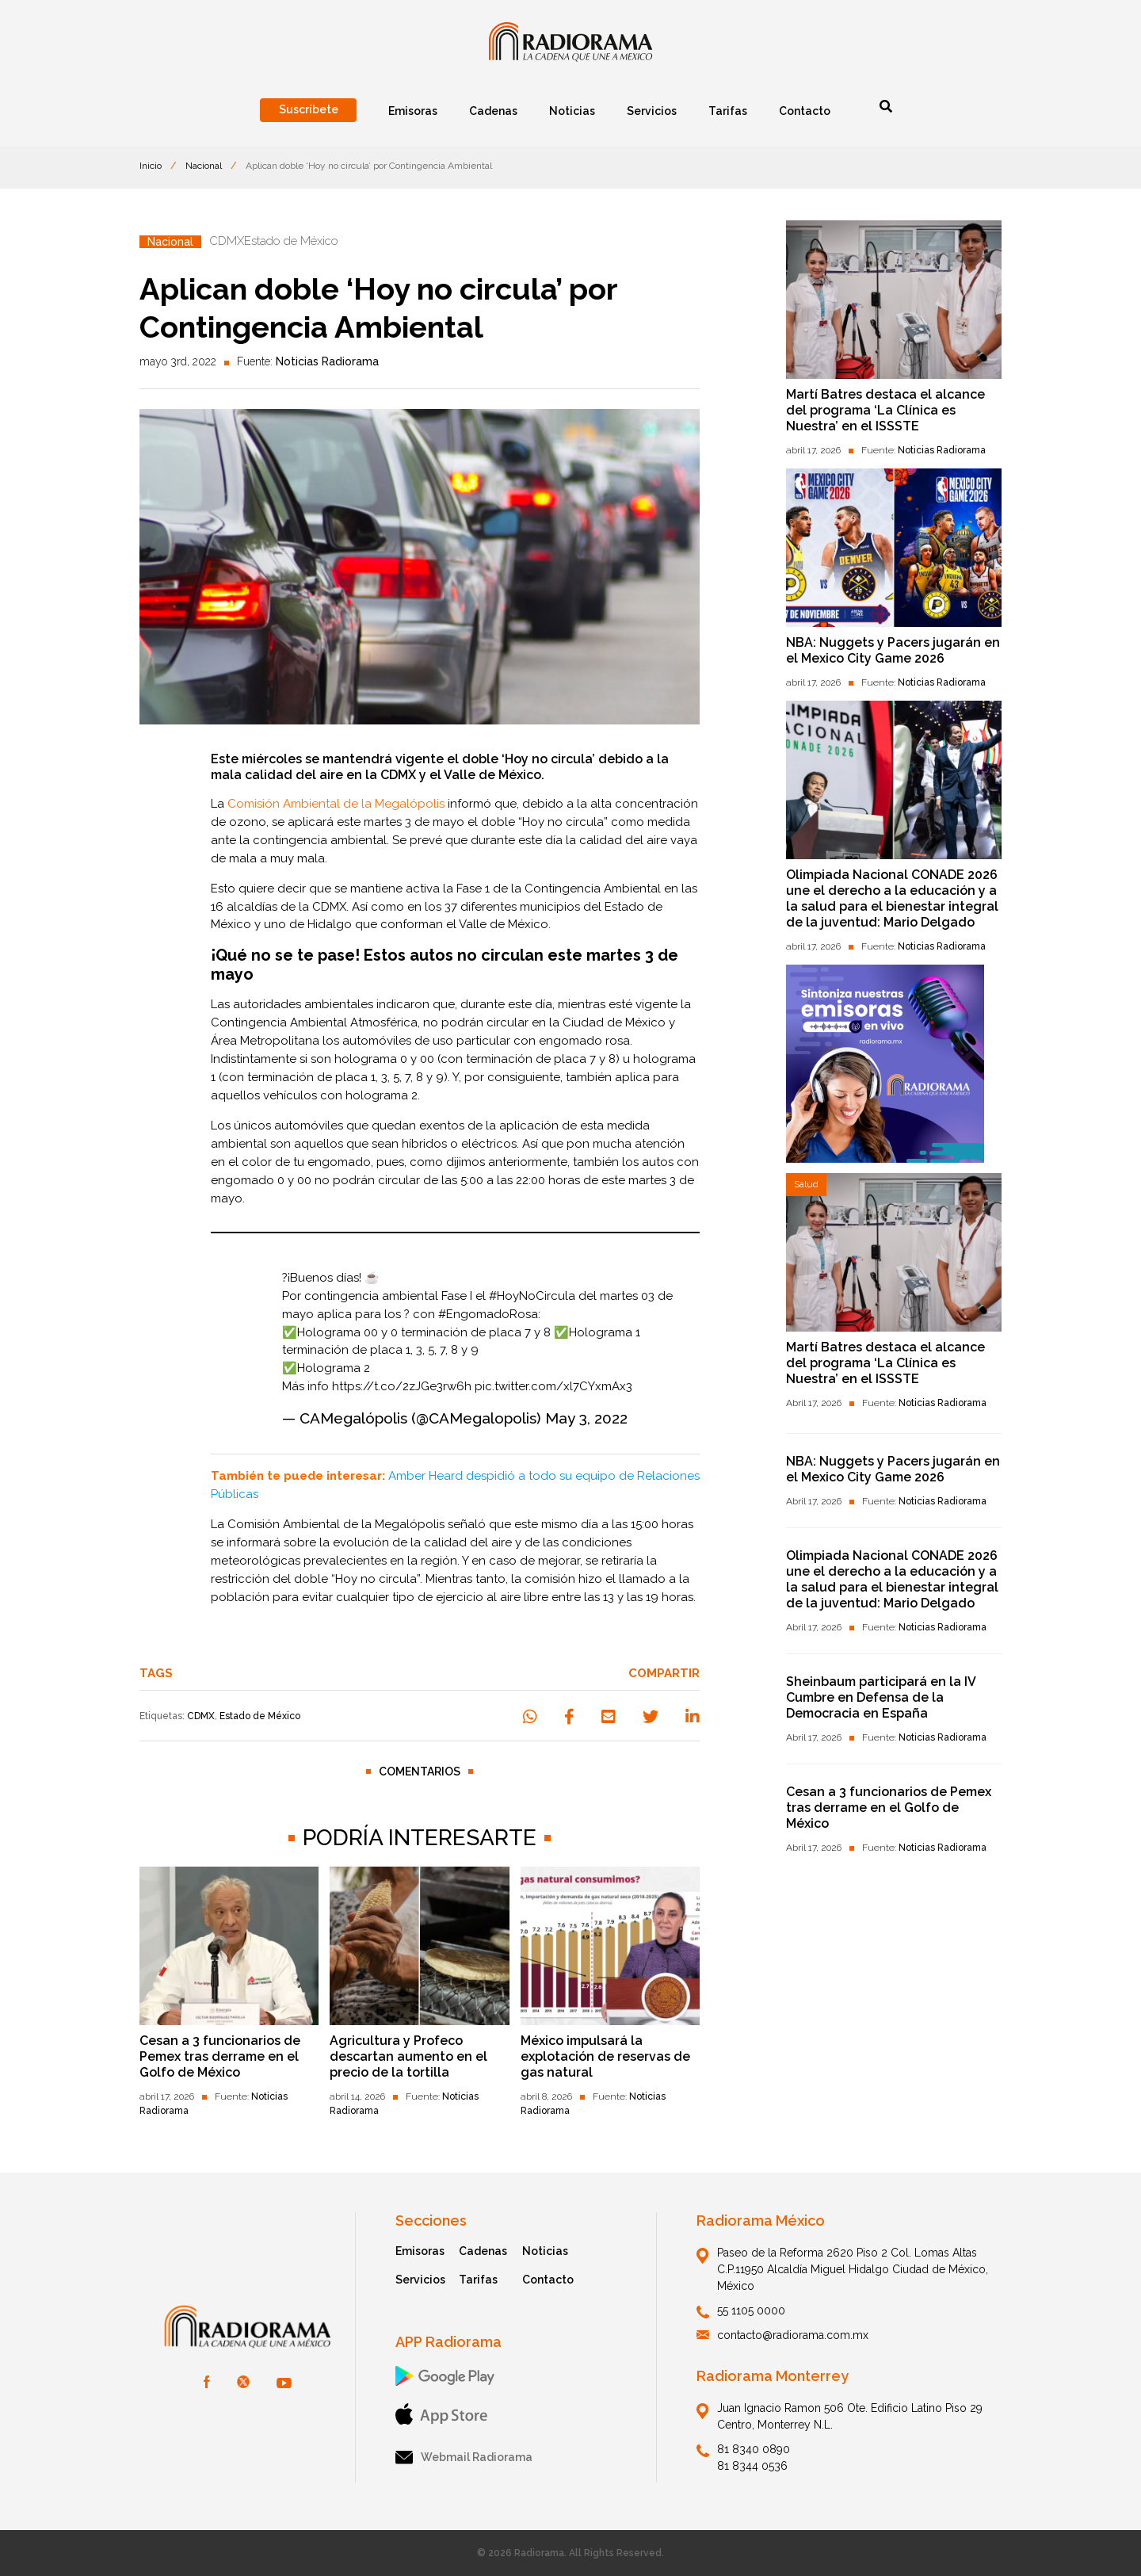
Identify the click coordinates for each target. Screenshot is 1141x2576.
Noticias (545, 2251)
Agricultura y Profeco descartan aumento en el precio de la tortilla (408, 2056)
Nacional (203, 165)
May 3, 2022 (586, 1418)
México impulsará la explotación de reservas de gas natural (605, 2056)
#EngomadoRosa (488, 1314)
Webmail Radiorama (463, 2457)
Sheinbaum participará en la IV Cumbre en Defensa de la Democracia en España (880, 1697)
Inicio (150, 165)
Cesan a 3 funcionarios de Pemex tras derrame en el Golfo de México (219, 2056)
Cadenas (483, 2251)
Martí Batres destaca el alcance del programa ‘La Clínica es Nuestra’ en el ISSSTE (885, 410)
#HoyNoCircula (532, 1296)
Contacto (548, 2279)
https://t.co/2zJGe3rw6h (401, 1386)
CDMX (201, 1716)
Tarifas (478, 2279)
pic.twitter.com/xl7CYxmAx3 (553, 1386)
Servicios (420, 2279)
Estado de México (259, 1716)
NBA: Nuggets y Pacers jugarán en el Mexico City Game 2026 (893, 650)
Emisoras (420, 2251)
